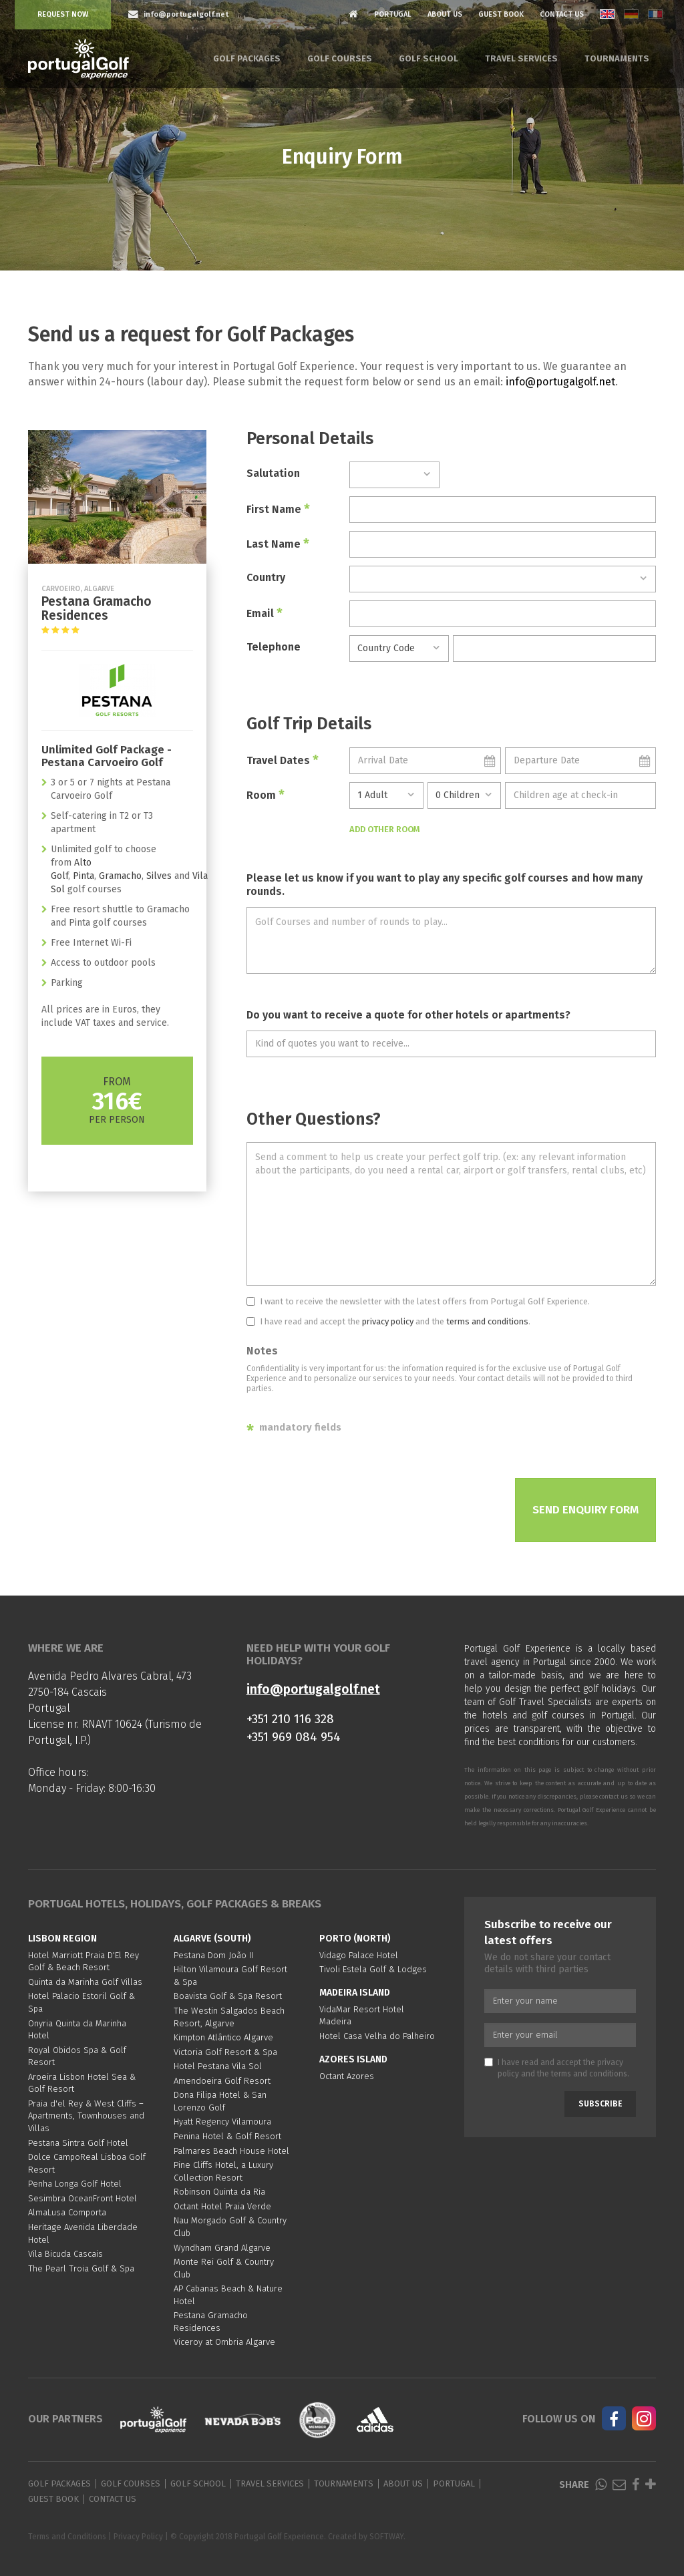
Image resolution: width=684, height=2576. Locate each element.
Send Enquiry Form (585, 1510)
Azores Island (353, 2059)
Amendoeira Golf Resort (222, 2081)
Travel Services (521, 58)
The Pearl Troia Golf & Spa (81, 2268)
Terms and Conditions (67, 2536)
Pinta (83, 876)
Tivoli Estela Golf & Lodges (373, 1969)
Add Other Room (384, 829)
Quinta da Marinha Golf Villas (85, 1982)
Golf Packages (247, 58)
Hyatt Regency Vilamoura (222, 2122)
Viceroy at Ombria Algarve (224, 2342)
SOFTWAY (386, 2536)
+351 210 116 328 (290, 1718)
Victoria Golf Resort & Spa (225, 2052)
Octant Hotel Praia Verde (222, 2206)
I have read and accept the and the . (388, 1321)
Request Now (62, 14)
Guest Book (501, 14)
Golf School (428, 58)
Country (265, 577)
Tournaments (616, 58)
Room (265, 795)
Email (264, 613)
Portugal (392, 14)
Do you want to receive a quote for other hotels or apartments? (408, 1014)
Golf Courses (339, 58)
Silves (159, 876)
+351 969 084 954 (293, 1736)
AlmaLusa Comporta (67, 2212)
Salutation (273, 473)
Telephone (273, 646)
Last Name (277, 544)
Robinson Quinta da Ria (219, 2192)
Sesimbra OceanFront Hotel (82, 2198)
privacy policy (387, 1321)
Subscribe (600, 2103)
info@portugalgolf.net (560, 381)
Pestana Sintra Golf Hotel (78, 2143)
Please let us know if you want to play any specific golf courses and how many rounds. (444, 885)
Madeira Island (354, 1992)
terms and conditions (487, 1321)
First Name (278, 509)
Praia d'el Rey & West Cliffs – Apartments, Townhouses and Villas (86, 2115)
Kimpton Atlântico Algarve (223, 2037)
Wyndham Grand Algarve (222, 2248)
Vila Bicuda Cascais (65, 2254)
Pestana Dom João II (213, 1955)
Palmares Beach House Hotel (231, 2151)
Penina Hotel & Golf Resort (227, 2136)
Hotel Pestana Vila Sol (218, 2066)
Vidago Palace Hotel (358, 1955)
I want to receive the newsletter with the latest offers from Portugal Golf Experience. (418, 1301)
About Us (445, 14)
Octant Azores (346, 2076)
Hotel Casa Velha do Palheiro (377, 2036)
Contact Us (562, 14)
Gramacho (120, 876)
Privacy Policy (138, 2536)
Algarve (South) (212, 1938)
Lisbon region (62, 1938)
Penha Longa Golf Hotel (75, 2184)
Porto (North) (355, 1938)
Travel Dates (282, 760)
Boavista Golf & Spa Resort (228, 1996)
